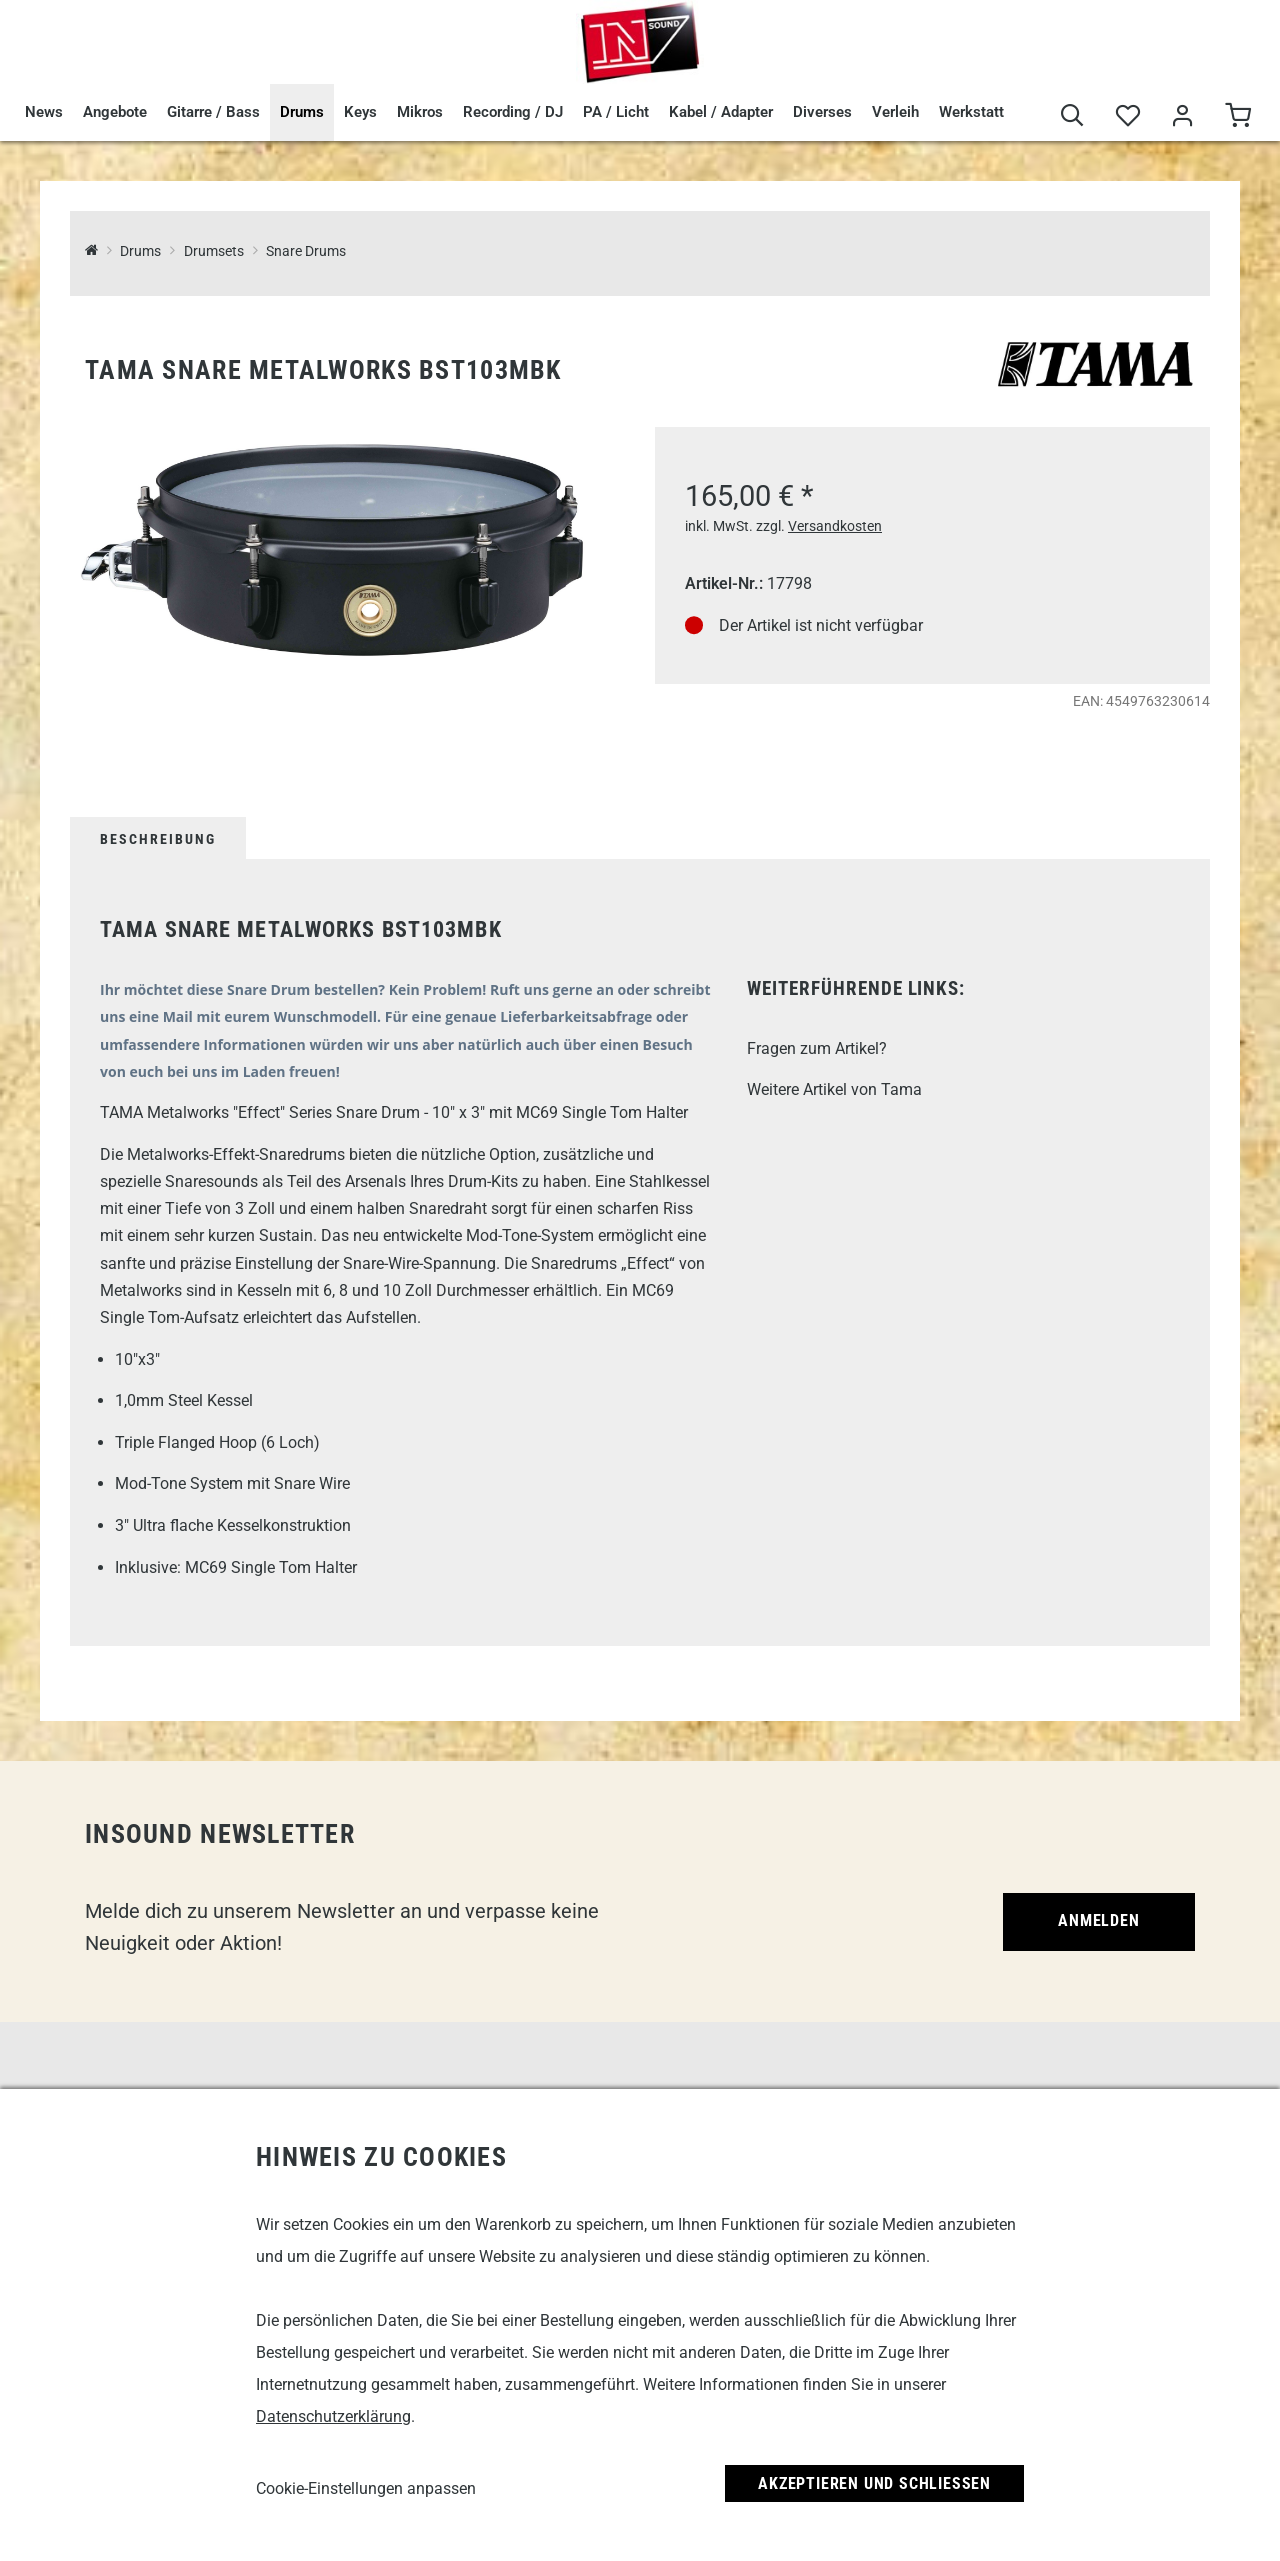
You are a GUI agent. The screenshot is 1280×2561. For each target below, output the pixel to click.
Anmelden (1098, 1920)
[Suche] (1072, 116)
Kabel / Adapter (721, 112)
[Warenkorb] (1237, 116)
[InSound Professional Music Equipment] (91, 251)
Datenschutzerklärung (333, 2416)
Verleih (895, 112)
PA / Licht (616, 112)
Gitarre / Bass (213, 112)
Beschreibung (158, 839)
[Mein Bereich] (1182, 116)
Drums (302, 112)
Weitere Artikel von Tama (834, 1089)
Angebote (115, 112)
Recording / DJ (513, 112)
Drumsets (214, 251)
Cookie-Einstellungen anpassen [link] (366, 2488)
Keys (360, 112)
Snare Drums (306, 251)
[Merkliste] (1127, 116)
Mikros (420, 112)
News (44, 112)
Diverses (822, 112)
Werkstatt (971, 112)
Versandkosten (835, 526)
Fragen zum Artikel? (817, 1048)
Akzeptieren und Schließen (874, 2483)
